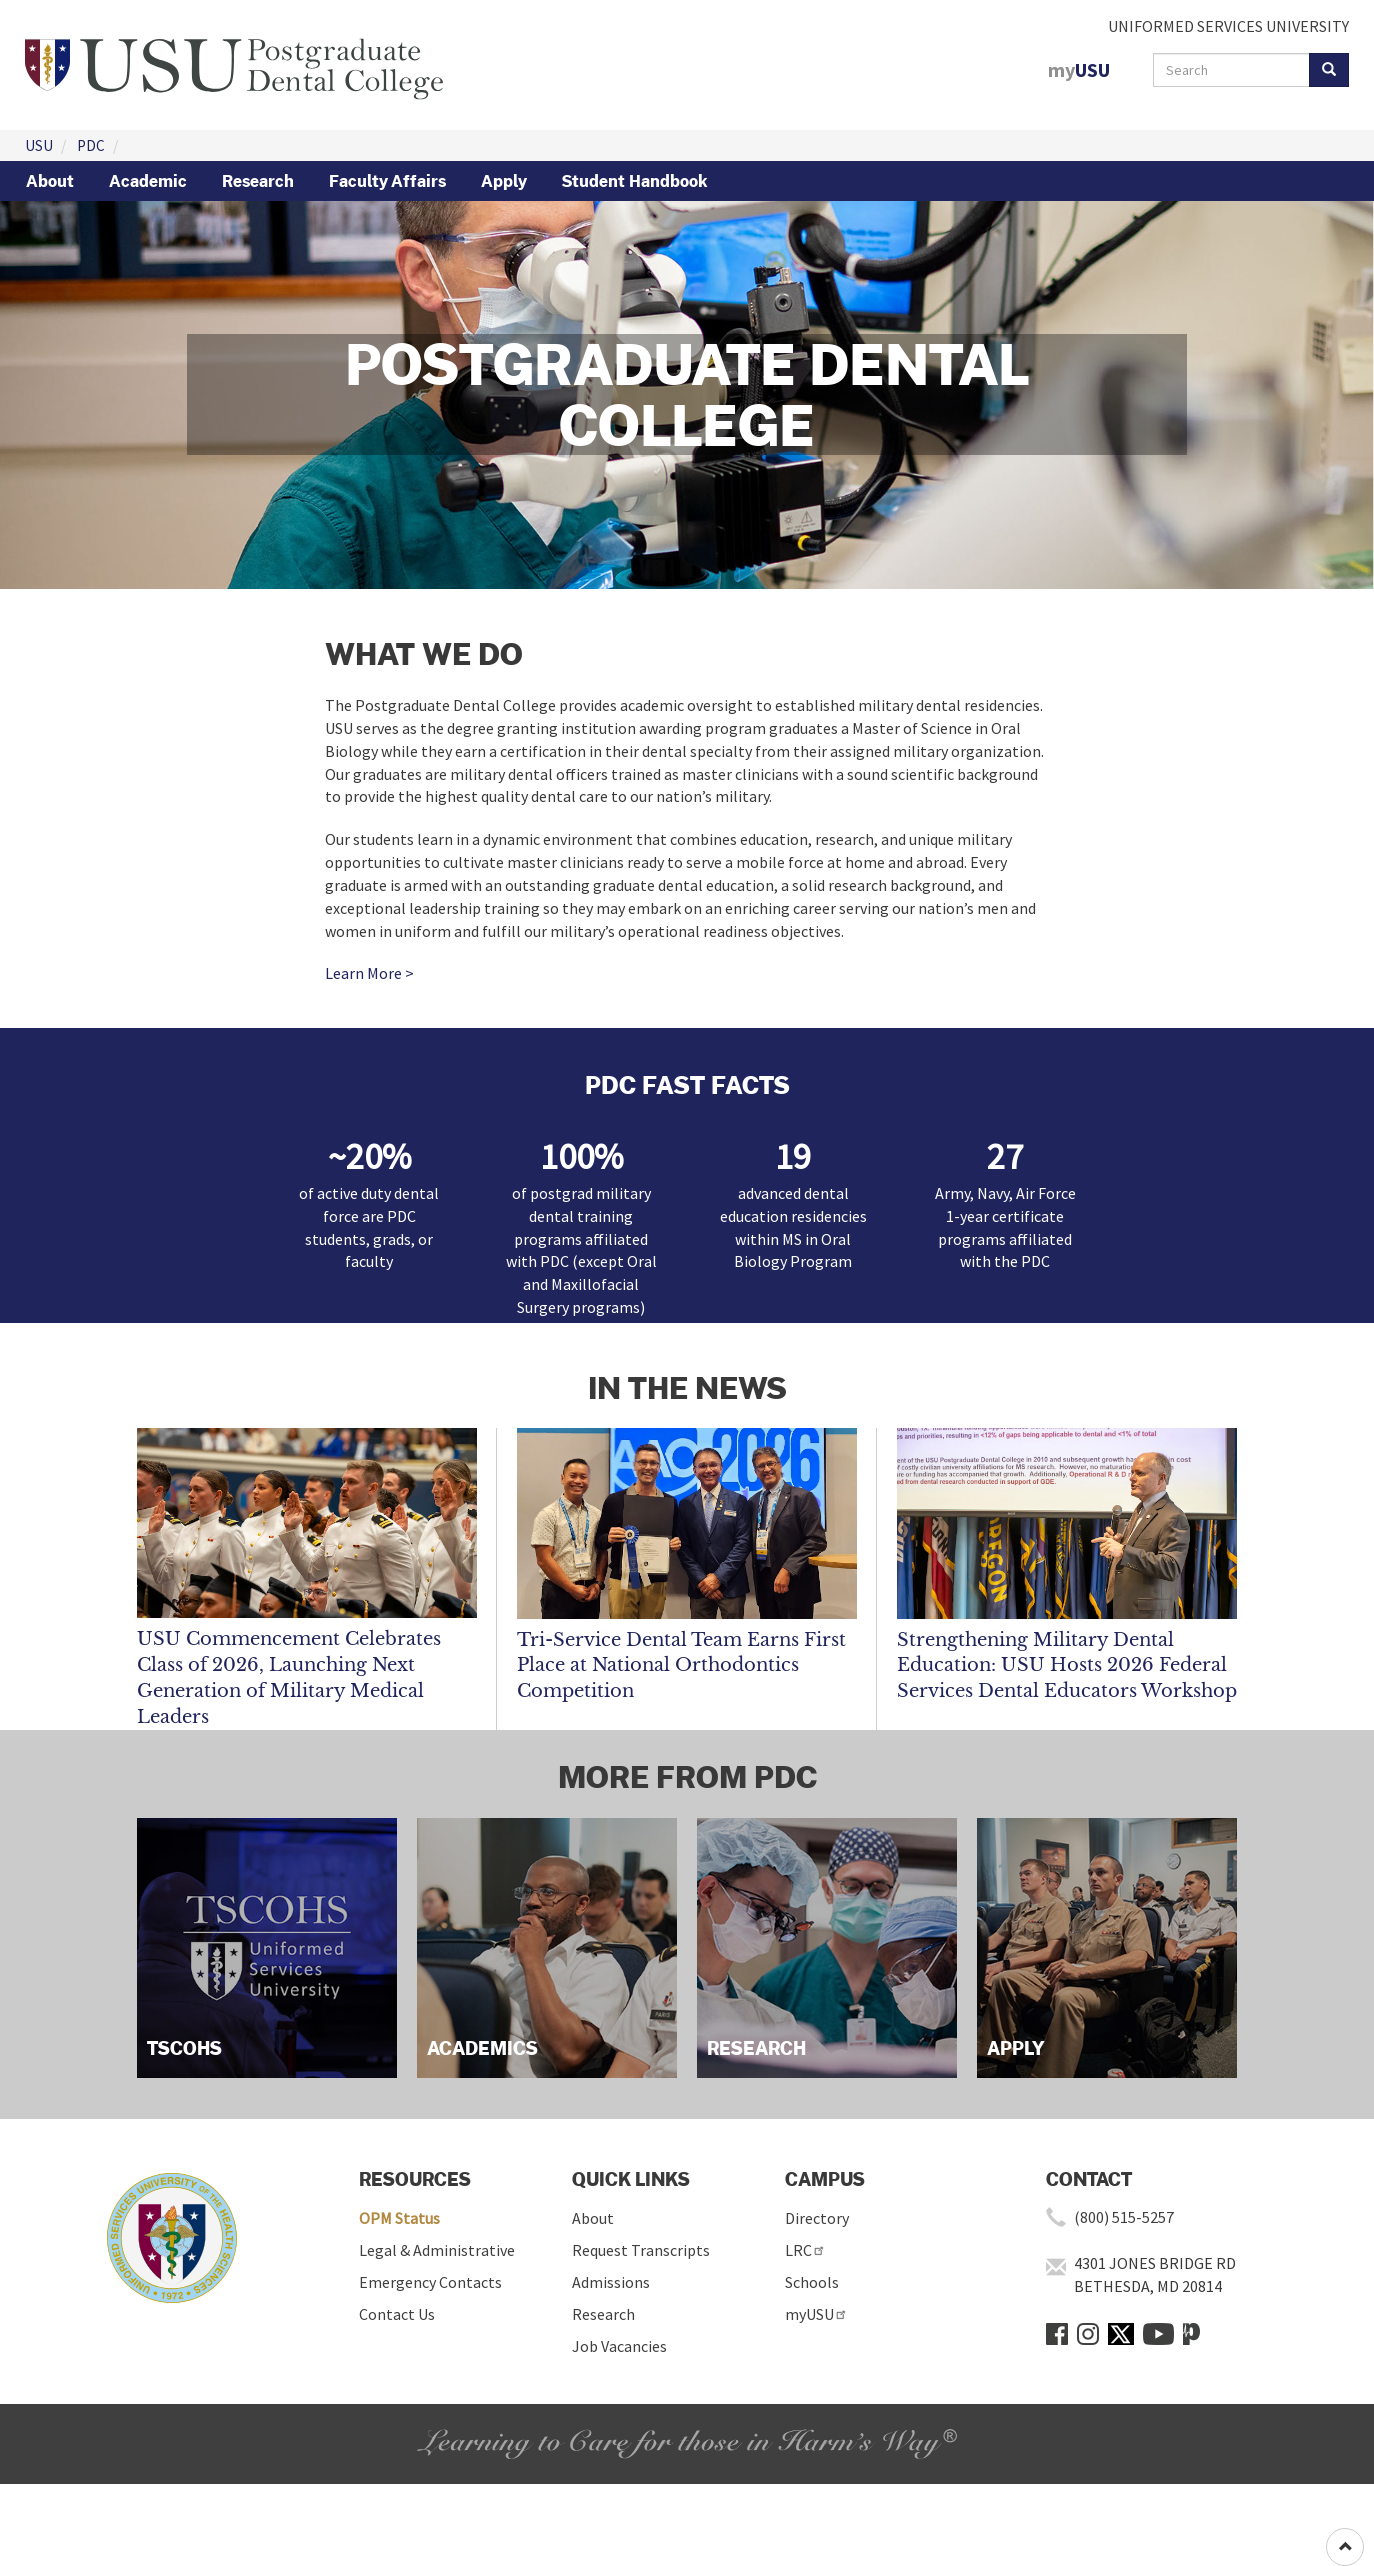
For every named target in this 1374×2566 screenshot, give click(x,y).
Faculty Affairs (387, 181)
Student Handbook (635, 181)
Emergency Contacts (430, 2282)
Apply (504, 181)
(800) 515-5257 (1124, 2217)
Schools (812, 2282)
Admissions (611, 2282)
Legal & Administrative (437, 2250)
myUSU (816, 2314)
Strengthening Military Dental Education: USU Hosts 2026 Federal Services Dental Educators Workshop (1067, 1665)
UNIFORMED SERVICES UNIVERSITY (1228, 26)
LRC (805, 2250)
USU (39, 145)
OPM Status (399, 2218)
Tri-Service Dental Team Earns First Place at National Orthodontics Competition (681, 1665)
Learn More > (369, 973)
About (50, 181)
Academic (148, 181)
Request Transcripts (641, 2250)
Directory (817, 2218)
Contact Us (397, 2314)
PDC (91, 145)
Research (258, 181)
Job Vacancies (619, 2346)
